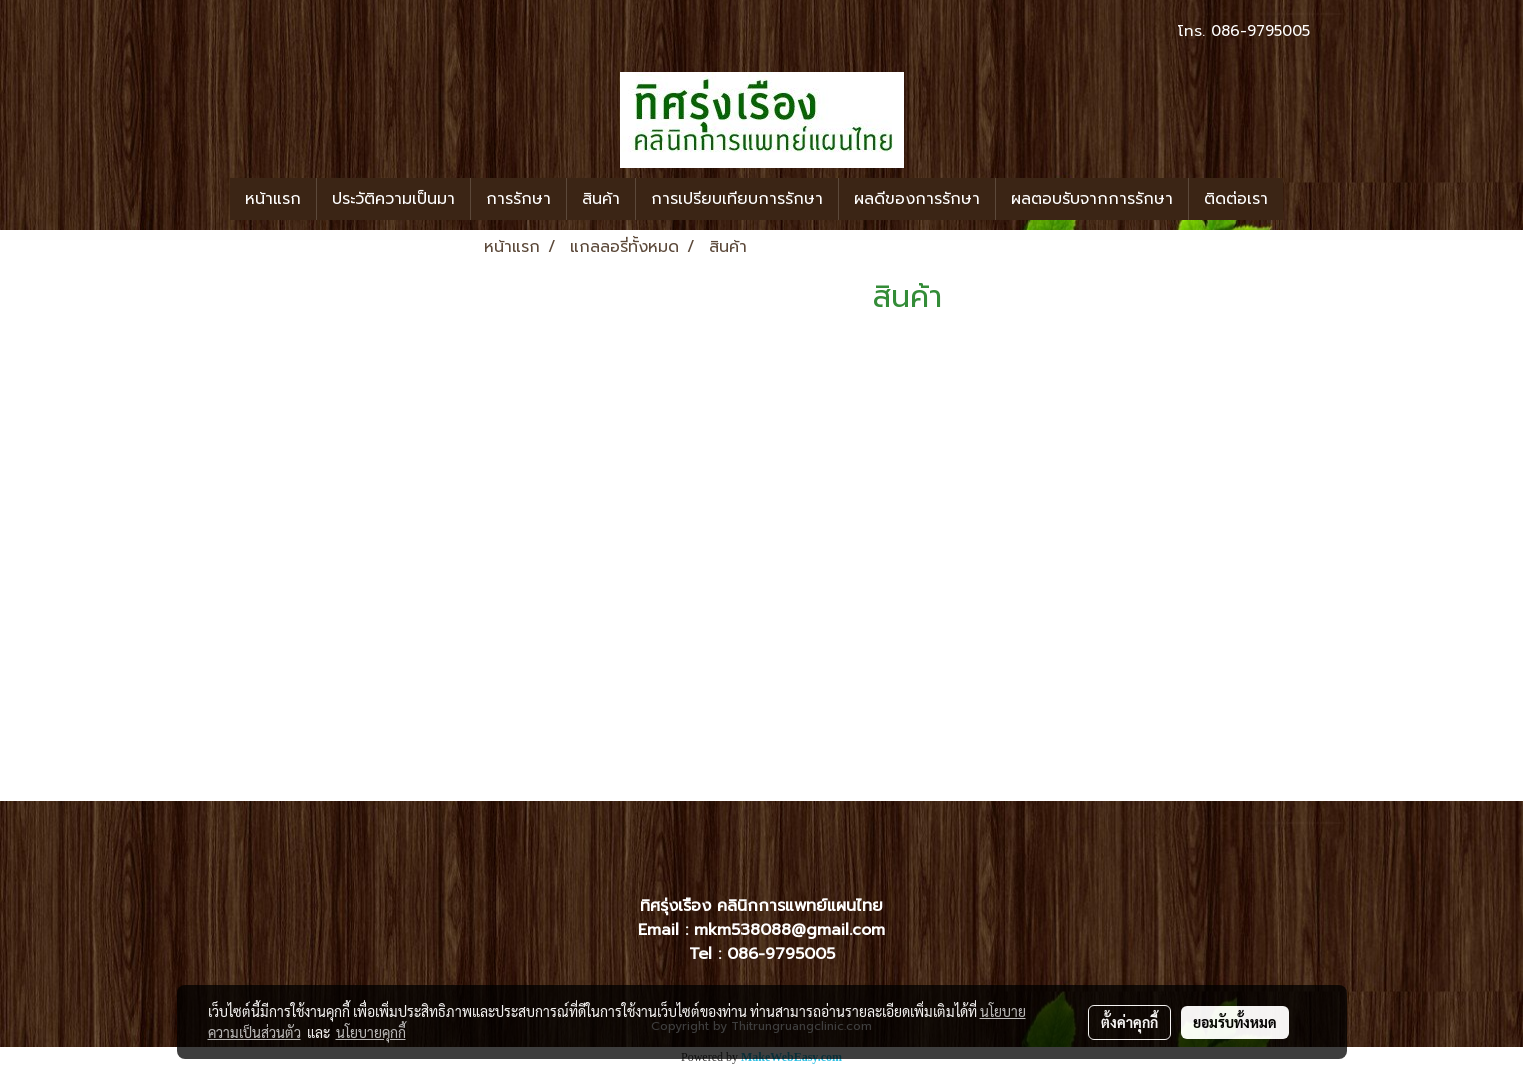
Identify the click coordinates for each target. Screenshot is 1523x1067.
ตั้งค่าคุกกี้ (1129, 1022)
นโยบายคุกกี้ (371, 1032)
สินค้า (601, 199)
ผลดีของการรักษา (917, 199)
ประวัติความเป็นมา (393, 199)
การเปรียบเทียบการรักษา (737, 199)
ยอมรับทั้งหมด (1235, 1022)
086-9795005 (1260, 31)
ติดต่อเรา (1236, 199)
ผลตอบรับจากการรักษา (1092, 199)
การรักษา (518, 199)
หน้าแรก (273, 199)
